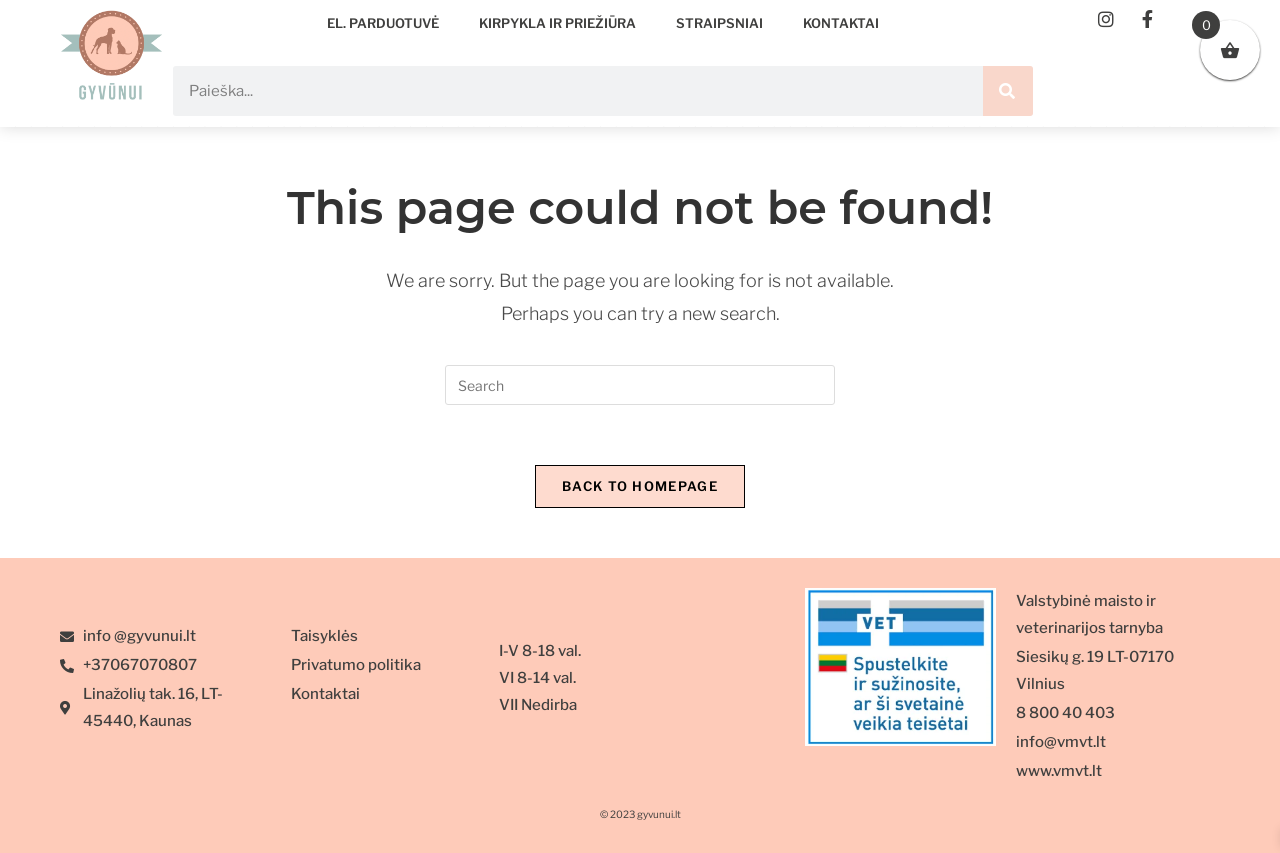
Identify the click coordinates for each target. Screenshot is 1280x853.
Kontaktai (841, 23)
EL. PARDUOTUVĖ (383, 23)
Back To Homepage (640, 486)
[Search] (1008, 91)
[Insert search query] (640, 385)
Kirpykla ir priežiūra (557, 23)
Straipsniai (719, 23)
